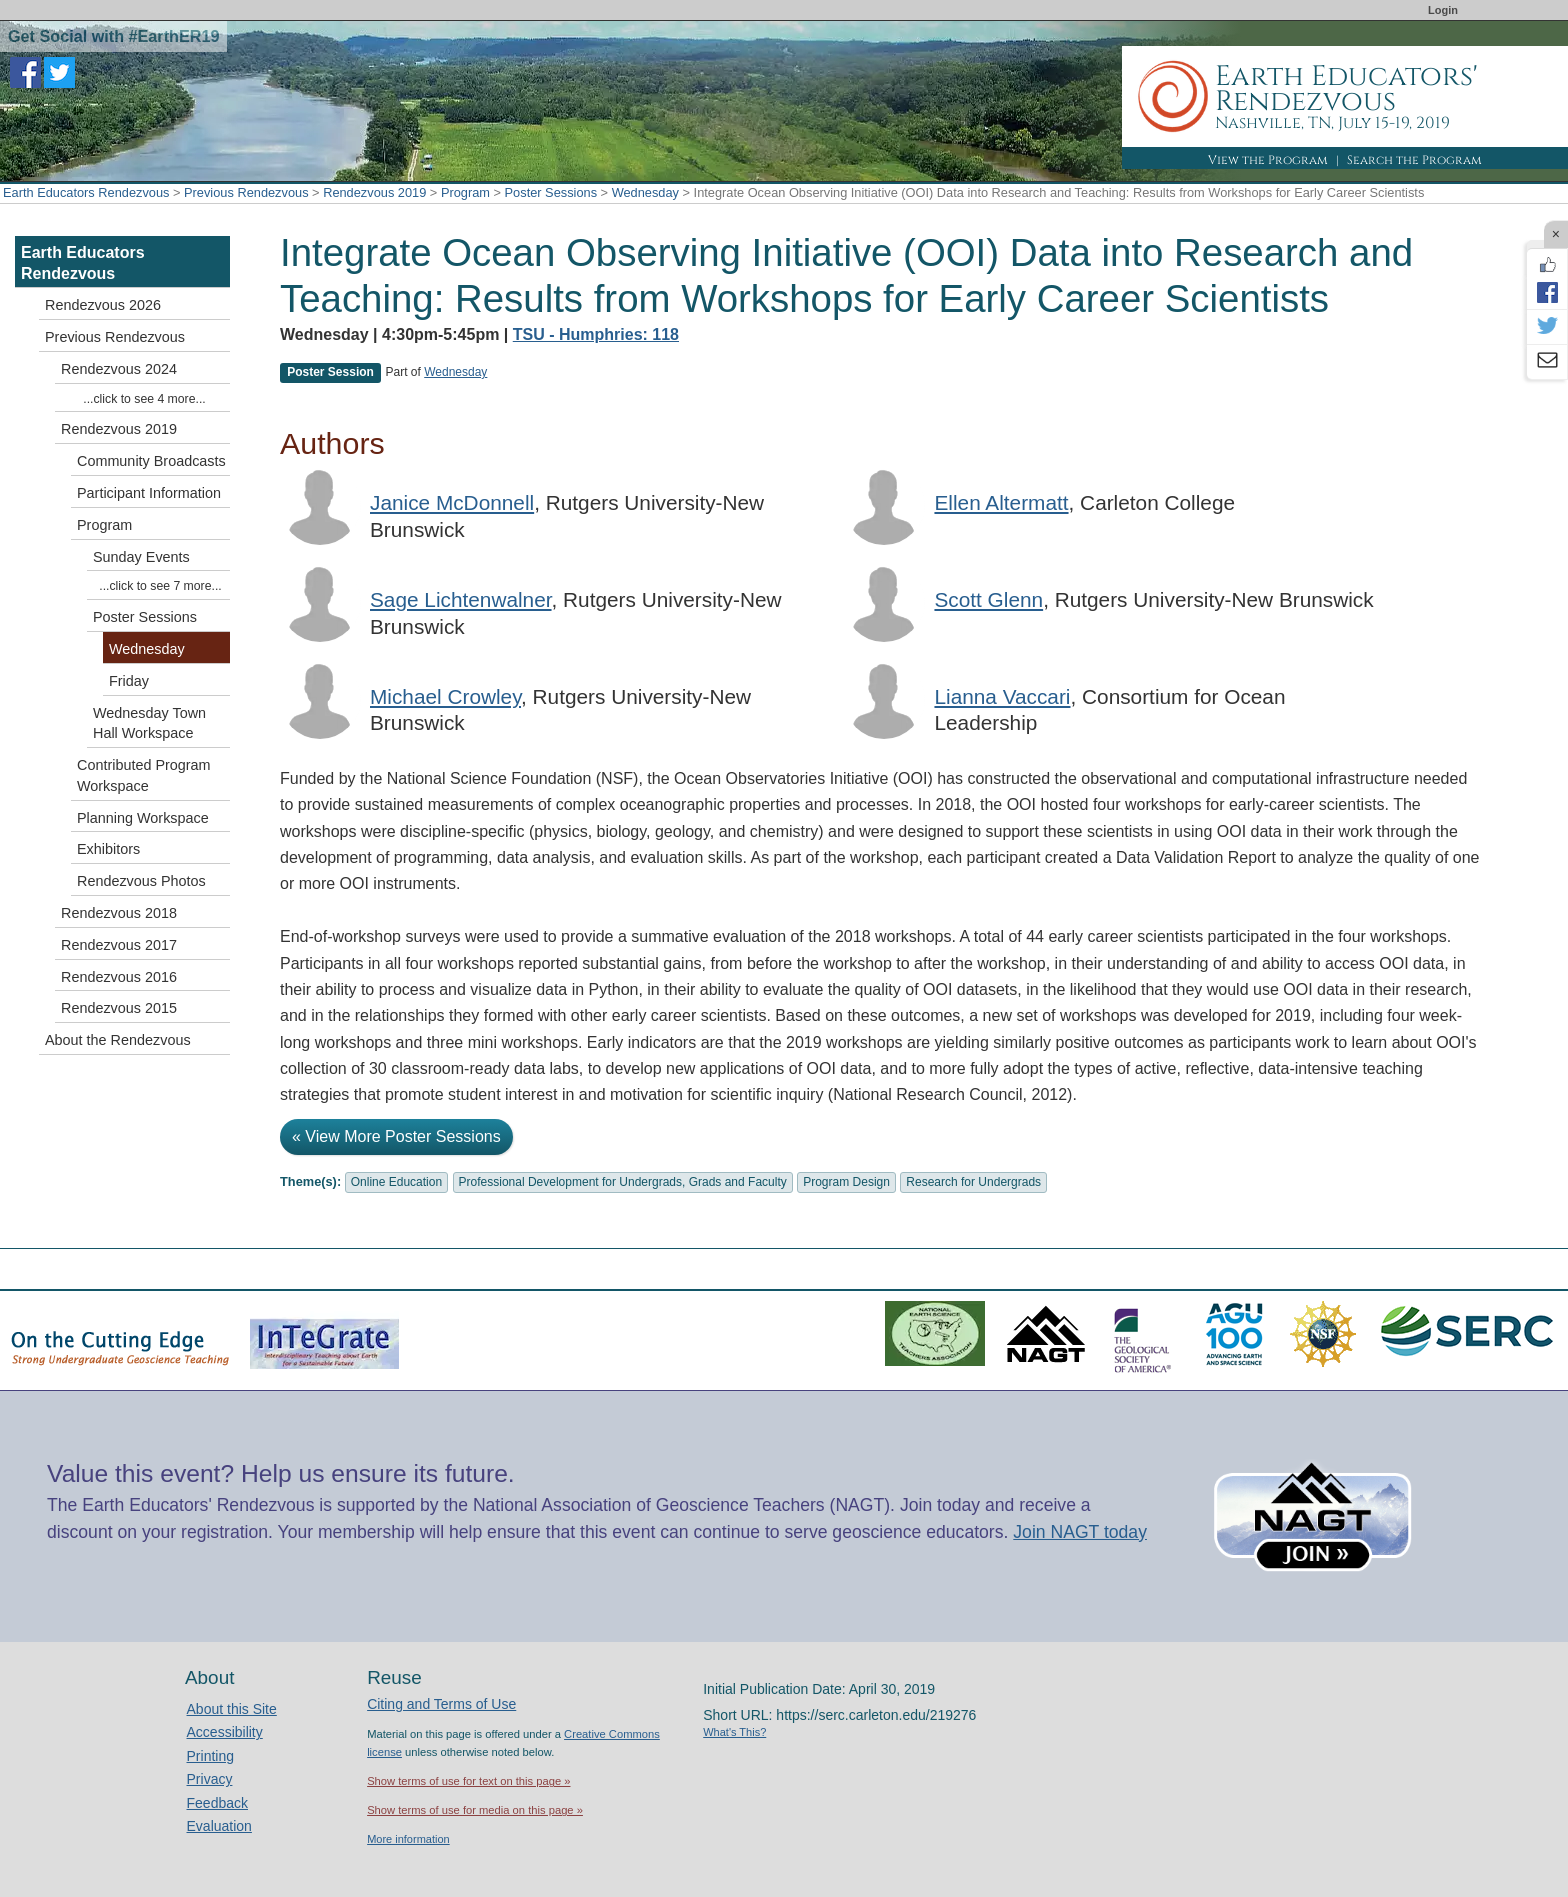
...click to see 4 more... (144, 399)
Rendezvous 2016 (119, 977)
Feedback (217, 1803)
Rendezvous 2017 (119, 945)
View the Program (1268, 160)
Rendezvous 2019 (374, 192)
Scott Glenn (988, 599)
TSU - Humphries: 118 (596, 334)
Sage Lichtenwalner (461, 599)
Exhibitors (108, 849)
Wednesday (645, 192)
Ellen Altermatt (1001, 502)
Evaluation (219, 1826)
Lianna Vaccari (1002, 696)
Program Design (846, 1182)
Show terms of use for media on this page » (475, 1810)
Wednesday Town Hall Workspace (149, 723)
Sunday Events (141, 557)
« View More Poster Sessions (396, 1136)
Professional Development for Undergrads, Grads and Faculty (623, 1182)
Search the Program (1414, 160)
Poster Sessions (551, 192)
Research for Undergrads (973, 1182)
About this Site (232, 1709)
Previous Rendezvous (246, 192)
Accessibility (225, 1732)
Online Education (396, 1182)
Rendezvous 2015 (119, 1008)
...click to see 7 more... (160, 586)
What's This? (734, 1732)
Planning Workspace (143, 818)
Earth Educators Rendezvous (86, 192)
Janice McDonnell (452, 502)
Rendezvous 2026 (103, 305)
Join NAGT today (1080, 1532)
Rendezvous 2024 (119, 369)
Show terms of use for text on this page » (468, 1781)
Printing (210, 1756)
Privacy (210, 1779)
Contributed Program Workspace (144, 775)
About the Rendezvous (118, 1040)
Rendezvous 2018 (119, 913)
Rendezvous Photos (141, 881)
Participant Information (149, 493)
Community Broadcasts (151, 461)
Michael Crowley (445, 696)
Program (465, 192)
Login (1443, 10)
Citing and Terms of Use (441, 1704)
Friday (129, 681)
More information (408, 1839)
